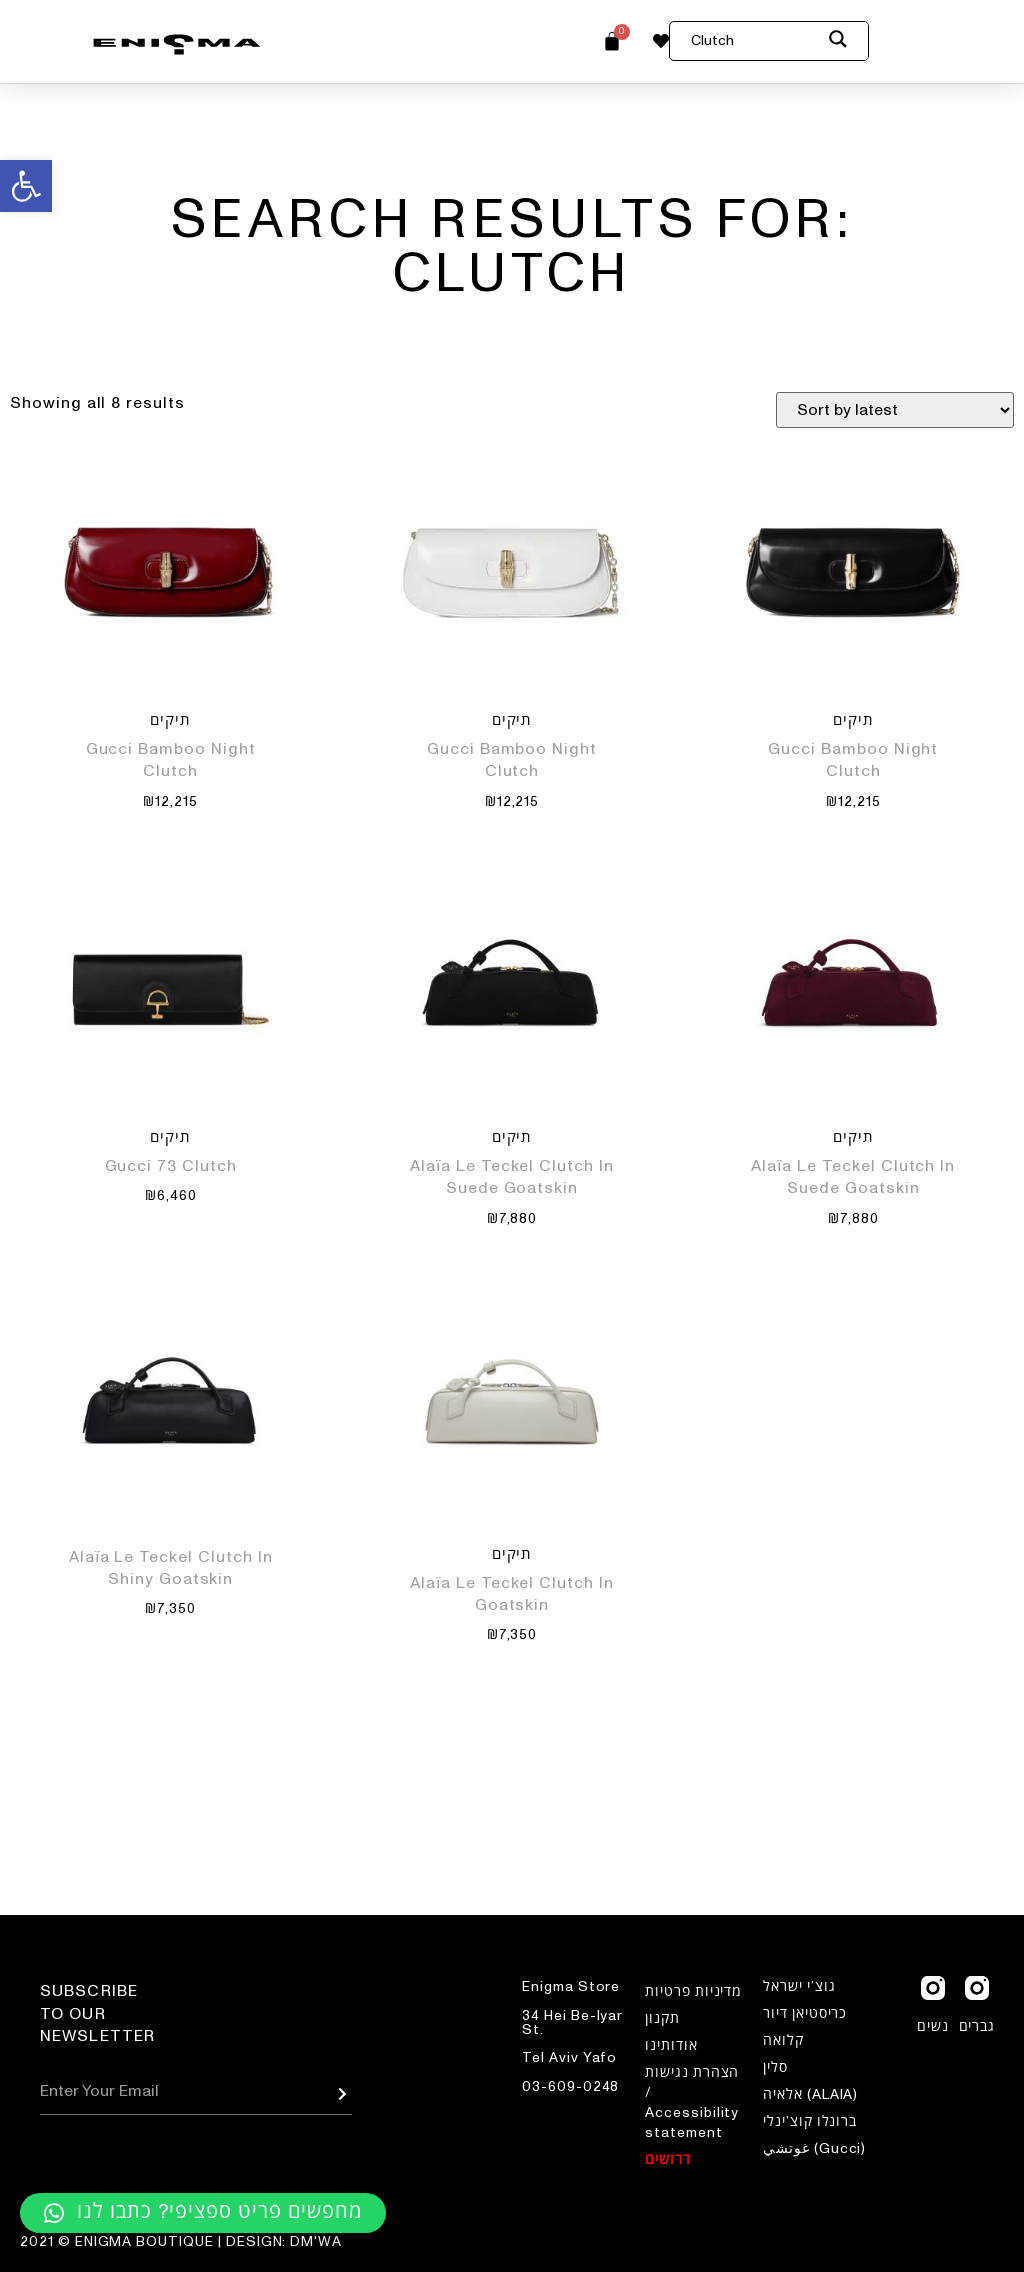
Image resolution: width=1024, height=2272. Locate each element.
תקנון (662, 2019)
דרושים (668, 2160)
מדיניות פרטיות (693, 1992)
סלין (775, 2068)
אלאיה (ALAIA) (810, 2095)
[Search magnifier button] (849, 42)
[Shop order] (895, 410)
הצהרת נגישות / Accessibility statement (692, 2103)
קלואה (783, 2041)
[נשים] (933, 1988)
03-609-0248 (570, 2087)
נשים (933, 2027)
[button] (26, 186)
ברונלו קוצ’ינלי (810, 2122)
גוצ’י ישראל (799, 1987)
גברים (977, 2027)
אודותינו (671, 2046)
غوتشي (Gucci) (814, 2149)
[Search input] (756, 41)
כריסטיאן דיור (805, 2014)
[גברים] (977, 1988)
